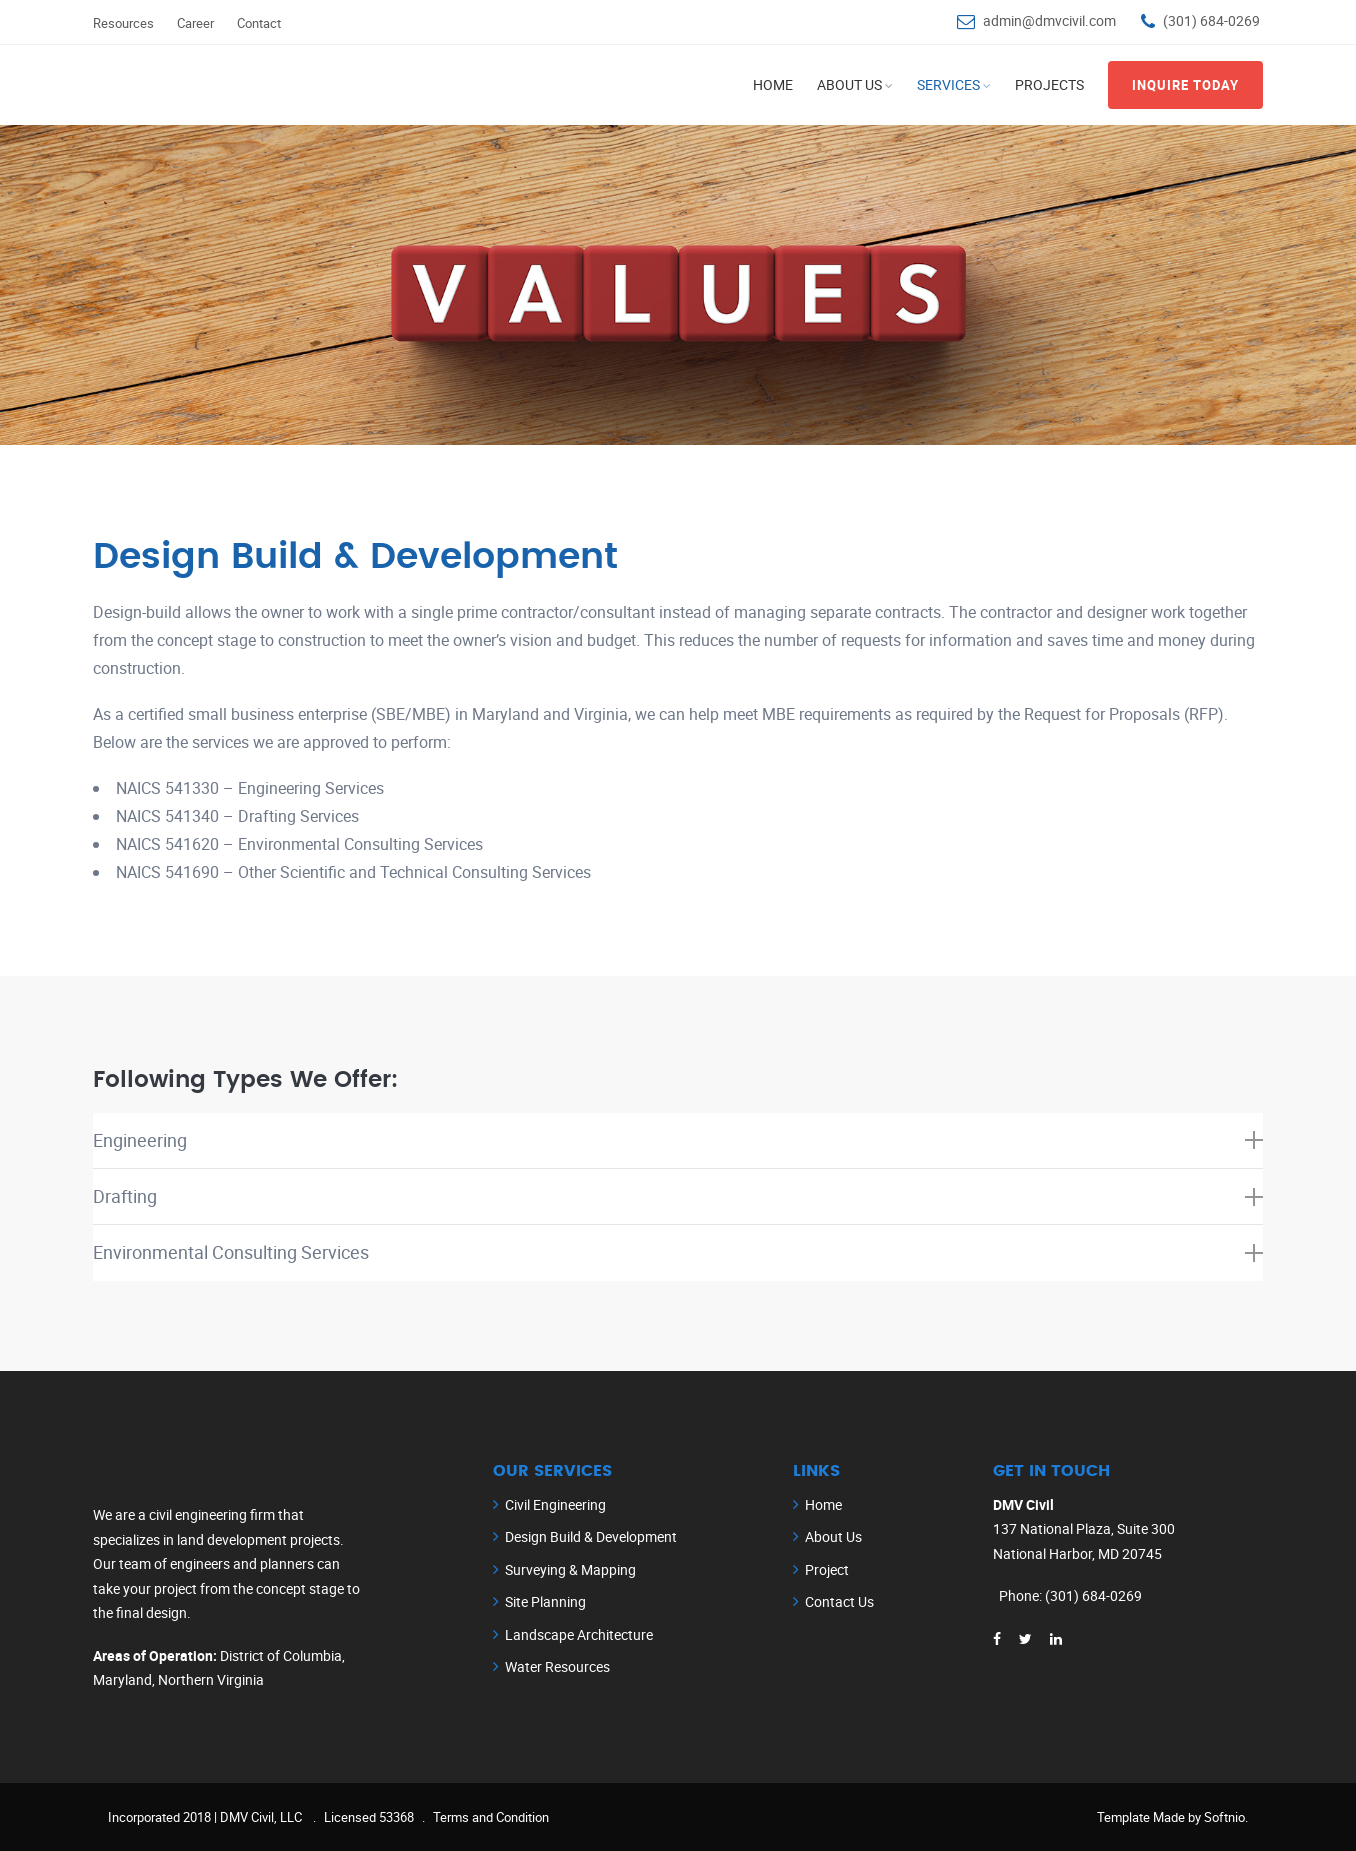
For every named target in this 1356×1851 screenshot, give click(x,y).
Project (827, 1569)
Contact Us (839, 1602)
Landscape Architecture (579, 1634)
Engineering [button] (678, 1140)
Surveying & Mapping (570, 1569)
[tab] (678, 1141)
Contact (259, 23)
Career (195, 23)
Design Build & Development (591, 1537)
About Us (849, 84)
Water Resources (557, 1667)
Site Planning (545, 1602)
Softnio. (1226, 1817)
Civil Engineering (555, 1504)
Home (773, 84)
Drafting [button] (678, 1196)
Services (948, 84)
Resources (123, 23)
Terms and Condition (491, 1817)
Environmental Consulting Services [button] (678, 1253)
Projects (1049, 84)
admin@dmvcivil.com (1049, 20)
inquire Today (1185, 85)
